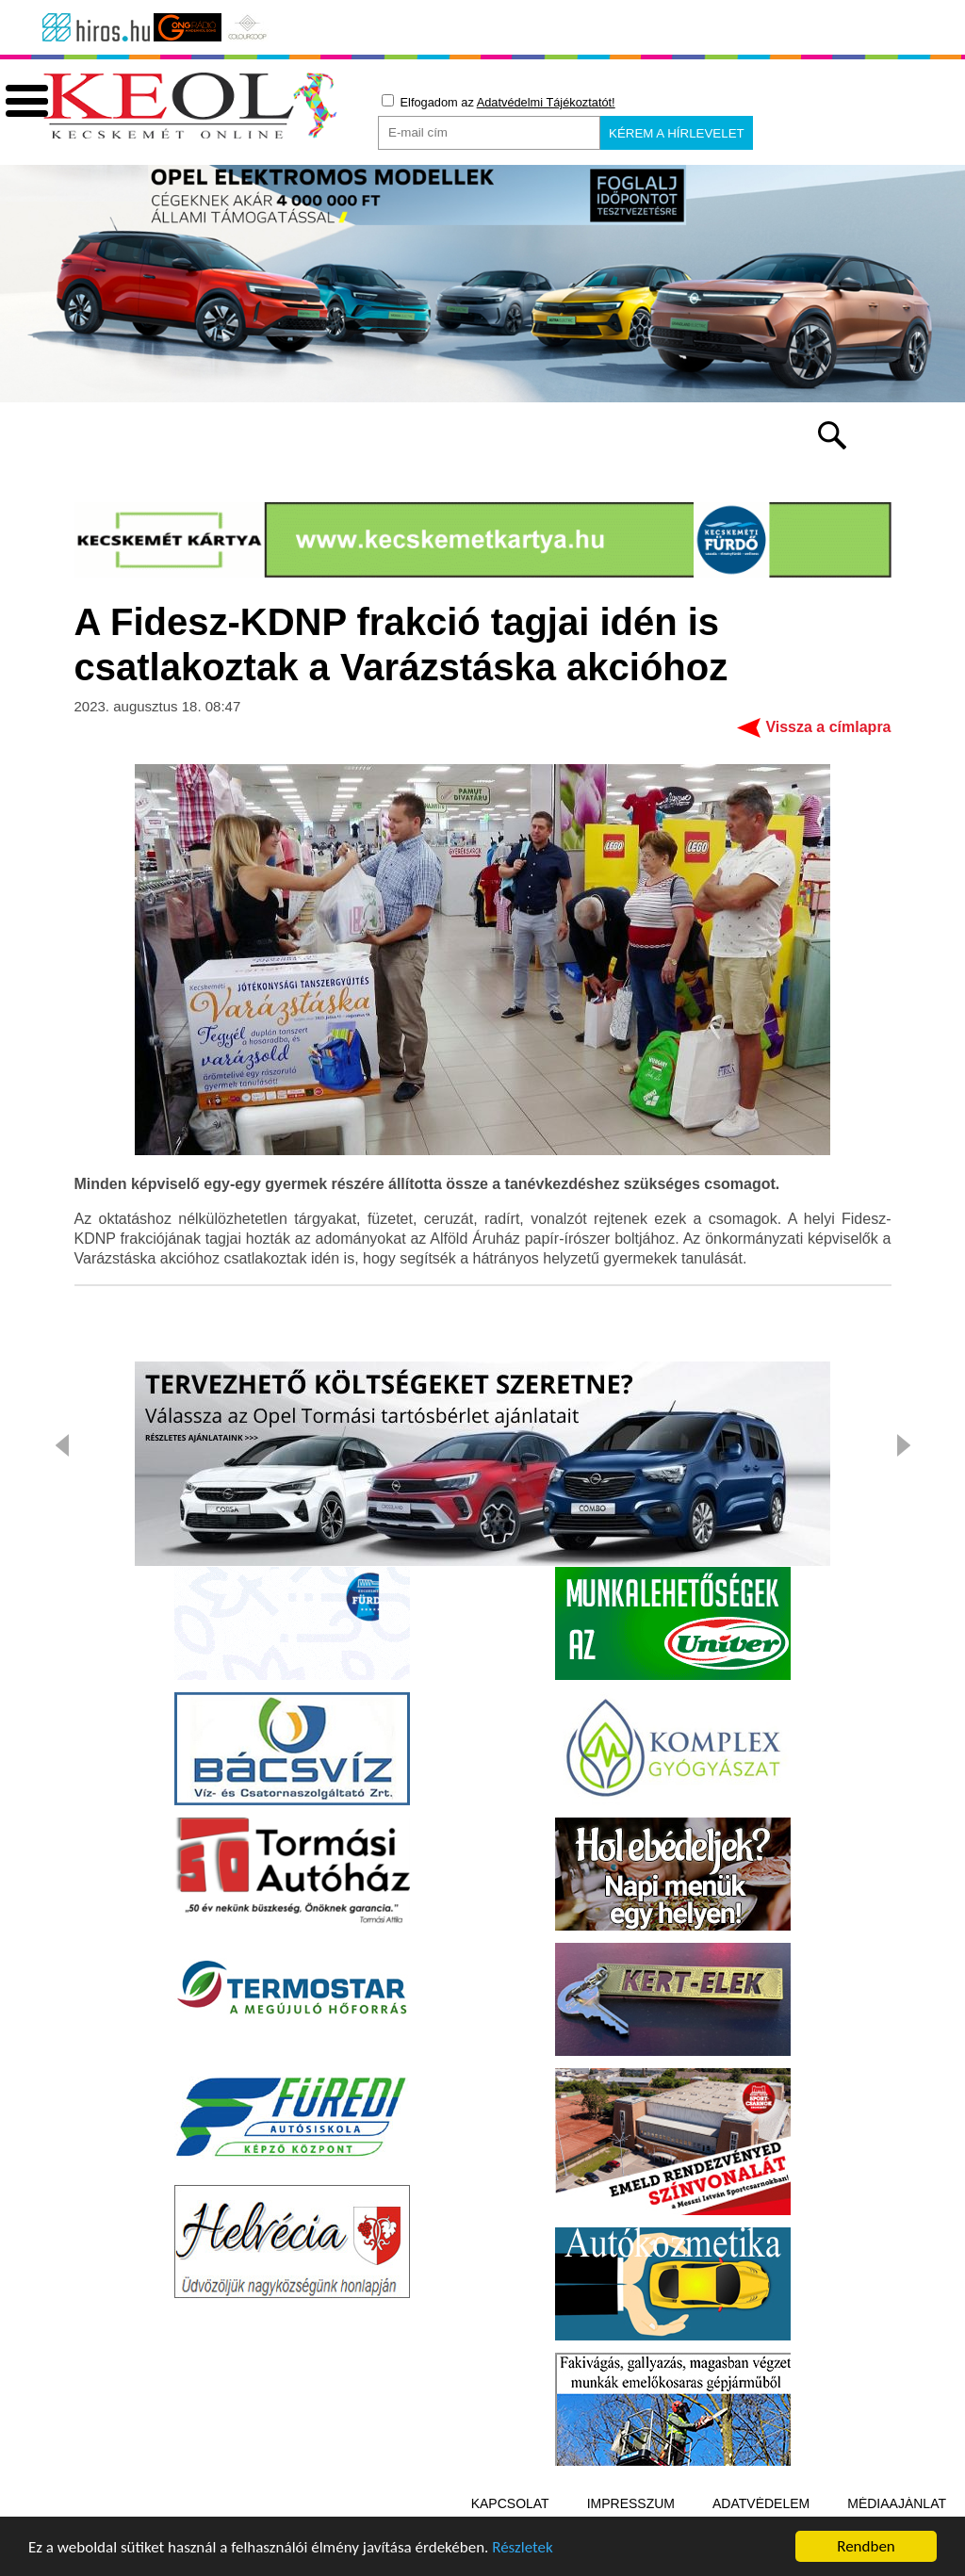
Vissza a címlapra (828, 727)
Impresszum (631, 2503)
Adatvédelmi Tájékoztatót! (546, 102)
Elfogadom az (498, 101)
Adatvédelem (761, 2503)
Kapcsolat (510, 2503)
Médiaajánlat (896, 2503)
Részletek (522, 2550)
